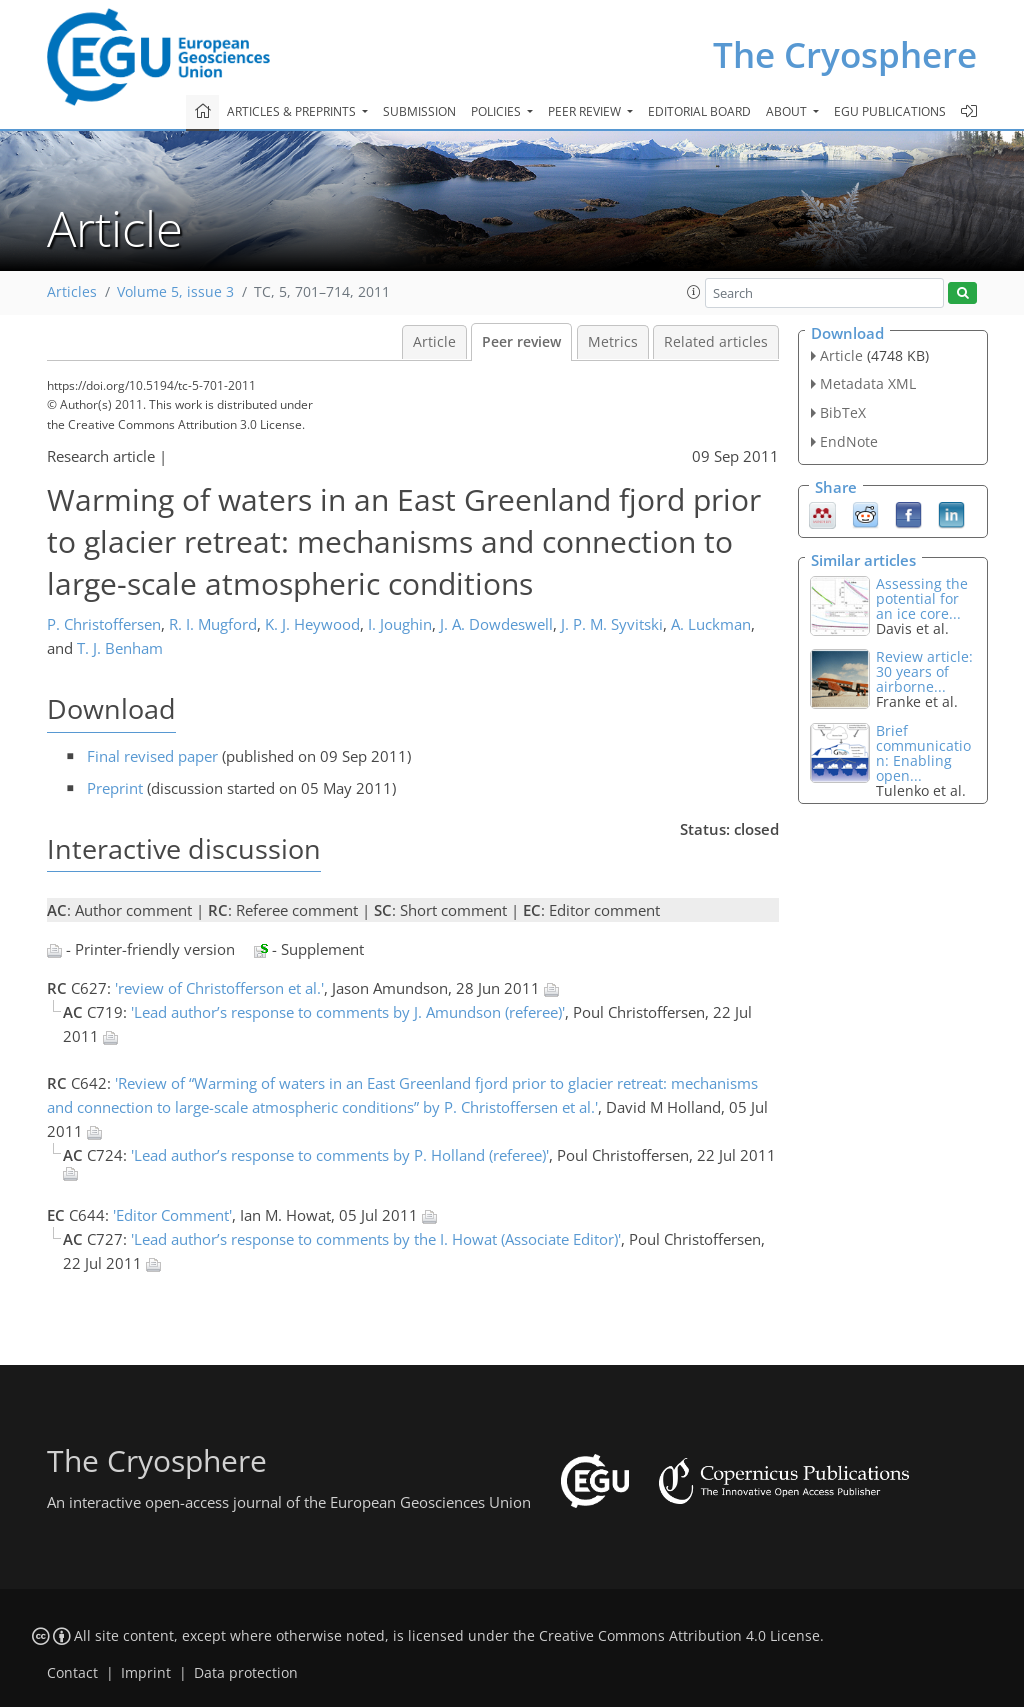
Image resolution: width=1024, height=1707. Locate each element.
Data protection (246, 1673)
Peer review (521, 342)
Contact (72, 1673)
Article (434, 342)
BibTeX (843, 412)
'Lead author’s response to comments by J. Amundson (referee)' (348, 1012)
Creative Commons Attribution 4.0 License (679, 1636)
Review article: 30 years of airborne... (924, 671)
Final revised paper (152, 756)
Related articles (716, 342)
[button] (694, 292)
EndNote (849, 441)
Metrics (613, 342)
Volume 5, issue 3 (175, 292)
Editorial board (699, 111)
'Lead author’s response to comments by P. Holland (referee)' (340, 1155)
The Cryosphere (845, 54)
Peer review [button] (586, 111)
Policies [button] (497, 111)
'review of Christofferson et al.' (219, 988)
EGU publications (890, 111)
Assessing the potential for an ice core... (922, 598)
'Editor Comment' (172, 1215)
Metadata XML (868, 383)
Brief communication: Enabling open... (923, 753)
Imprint (146, 1673)
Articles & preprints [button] (293, 111)
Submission (419, 111)
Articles (72, 292)
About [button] (788, 111)
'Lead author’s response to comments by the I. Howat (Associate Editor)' (376, 1239)
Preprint (115, 788)
